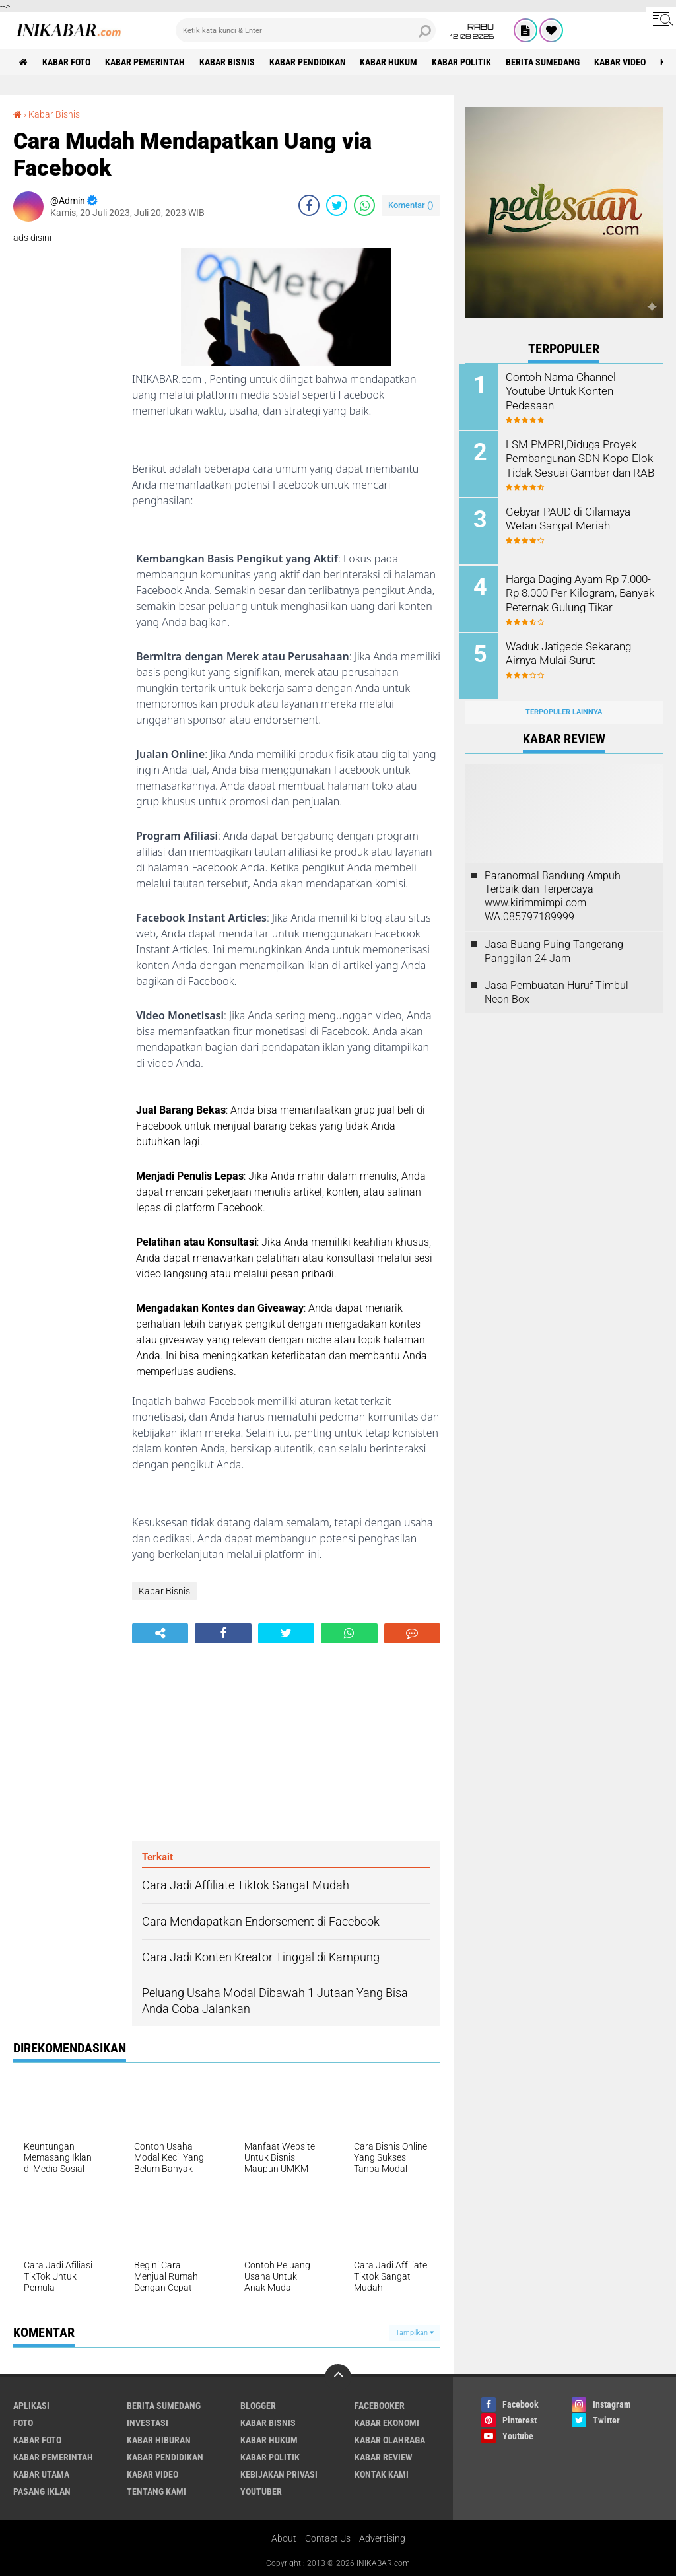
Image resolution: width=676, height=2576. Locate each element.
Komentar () (411, 204)
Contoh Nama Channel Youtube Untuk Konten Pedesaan (564, 390)
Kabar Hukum (393, 62)
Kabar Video (626, 62)
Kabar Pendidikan (311, 62)
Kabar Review (384, 2457)
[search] (306, 30)
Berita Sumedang (549, 62)
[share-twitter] (336, 204)
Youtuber (261, 2491)
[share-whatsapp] (364, 204)
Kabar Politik (466, 62)
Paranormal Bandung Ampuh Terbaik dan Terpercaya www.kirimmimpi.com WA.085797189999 (553, 891)
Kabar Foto (68, 62)
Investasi (147, 2423)
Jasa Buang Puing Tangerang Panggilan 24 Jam (554, 946)
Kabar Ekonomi (387, 2423)
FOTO (23, 2423)
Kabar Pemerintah (147, 62)
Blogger (258, 2405)
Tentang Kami (156, 2491)
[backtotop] (338, 2377)
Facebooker (380, 2405)
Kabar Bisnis (229, 62)
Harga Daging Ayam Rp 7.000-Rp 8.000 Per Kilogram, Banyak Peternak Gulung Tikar (581, 590)
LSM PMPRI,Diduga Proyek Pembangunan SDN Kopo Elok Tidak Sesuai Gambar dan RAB (581, 464)
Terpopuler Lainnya (563, 708)
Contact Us (328, 2539)
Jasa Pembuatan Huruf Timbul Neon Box (556, 988)
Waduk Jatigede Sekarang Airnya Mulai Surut (571, 650)
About (283, 2539)
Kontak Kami (382, 2474)
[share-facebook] (309, 204)
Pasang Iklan (42, 2491)
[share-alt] (160, 1633)
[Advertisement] (286, 1741)
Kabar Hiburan (159, 2440)
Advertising (382, 2539)
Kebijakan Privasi (279, 2474)
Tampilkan (414, 2332)
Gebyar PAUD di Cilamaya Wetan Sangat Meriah (571, 517)
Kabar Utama (41, 2474)
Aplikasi (31, 2405)
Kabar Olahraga (390, 2440)
